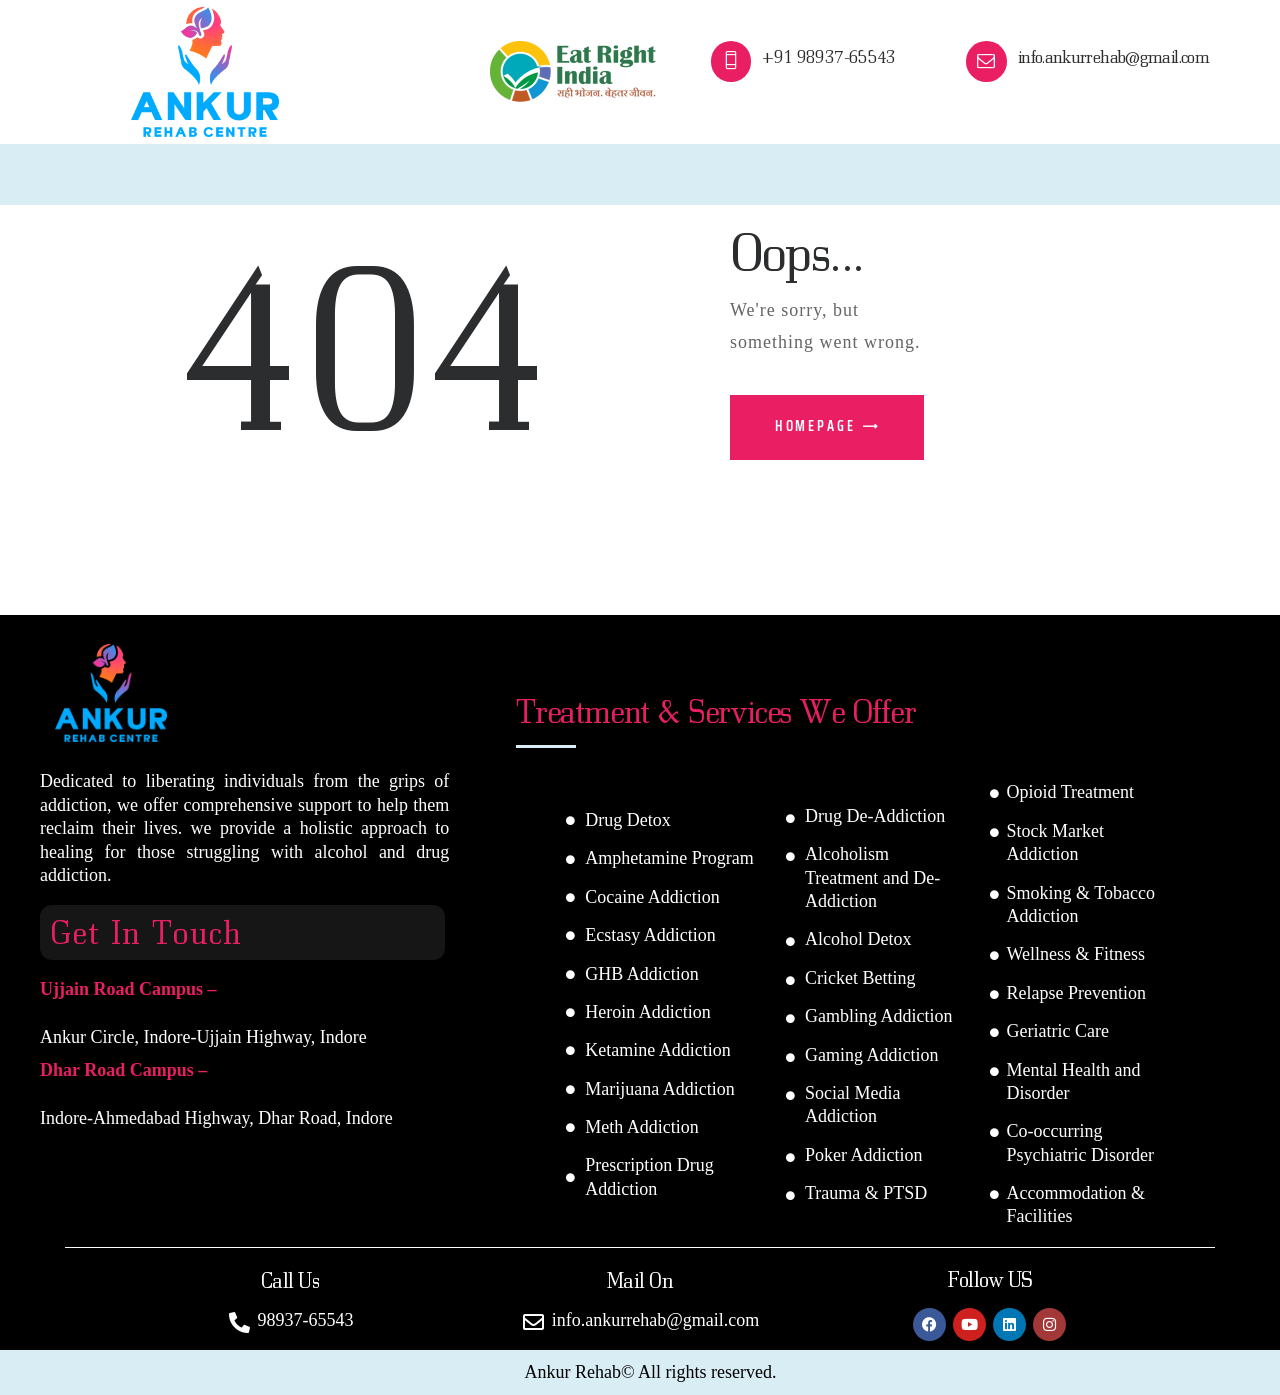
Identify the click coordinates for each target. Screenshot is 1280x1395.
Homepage (815, 426)
